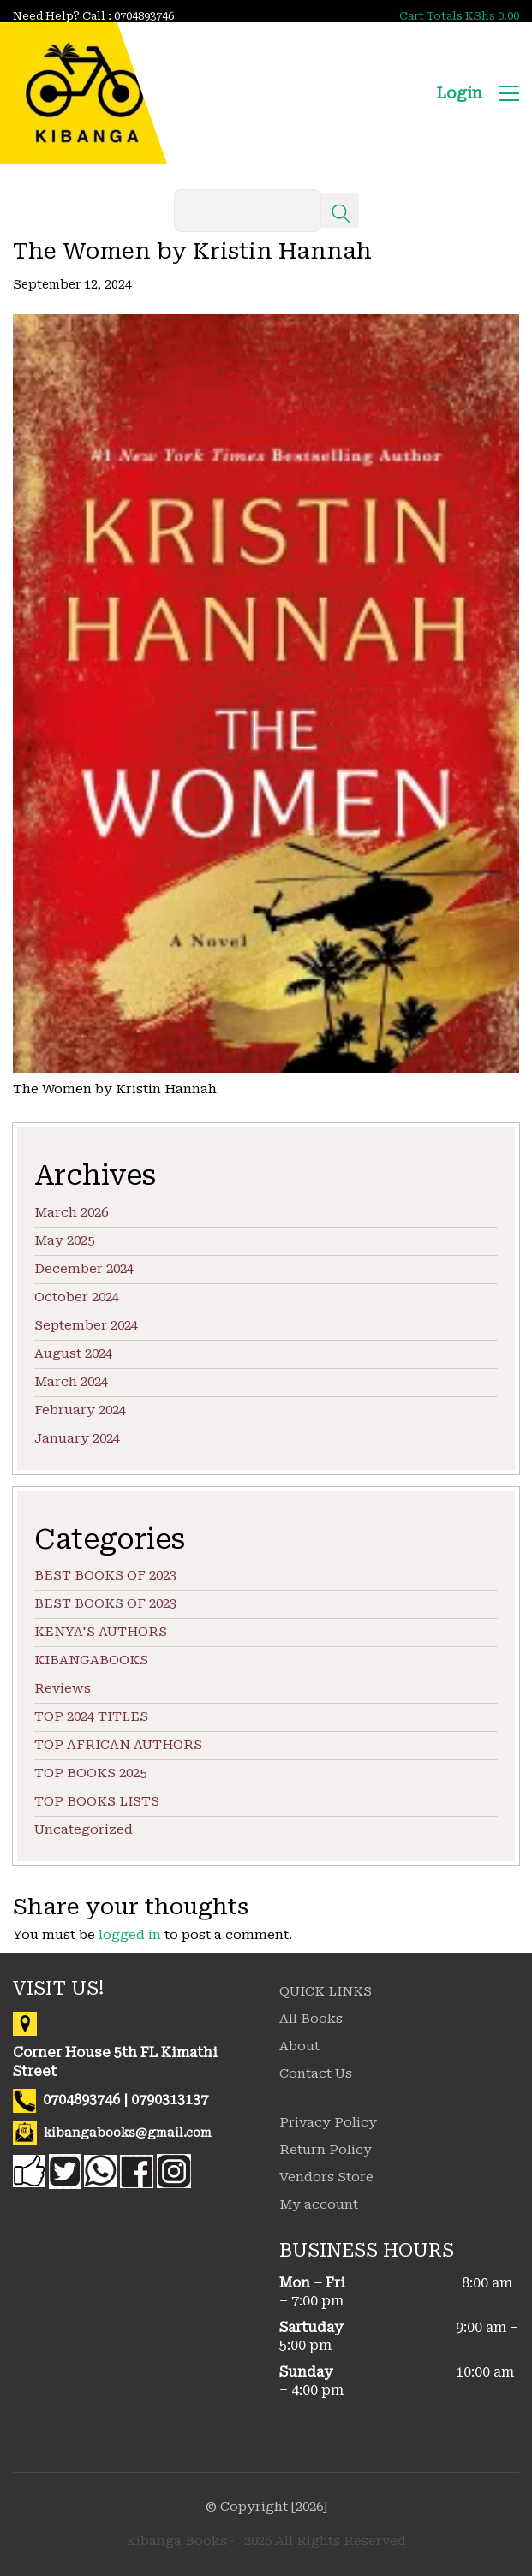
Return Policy (325, 2149)
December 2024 (84, 1268)
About (299, 2046)
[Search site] (341, 217)
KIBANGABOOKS (91, 1660)
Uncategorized (83, 1829)
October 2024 (76, 1297)
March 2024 (71, 1381)
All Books (311, 2018)
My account (318, 2204)
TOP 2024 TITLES (91, 1716)
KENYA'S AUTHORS (100, 1631)
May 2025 (64, 1240)
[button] (509, 93)
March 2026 (71, 1212)
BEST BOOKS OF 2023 (105, 1575)
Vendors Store (326, 2177)
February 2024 (80, 1410)
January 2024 (77, 1438)
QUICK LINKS (325, 1991)
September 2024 (86, 1325)
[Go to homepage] (83, 93)
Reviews (62, 1688)
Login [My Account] (459, 93)
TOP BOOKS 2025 (90, 1773)
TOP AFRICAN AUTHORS (118, 1744)
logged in (130, 1934)
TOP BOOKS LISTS (96, 1801)
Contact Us (315, 2073)
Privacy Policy (328, 2122)
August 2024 (73, 1353)
